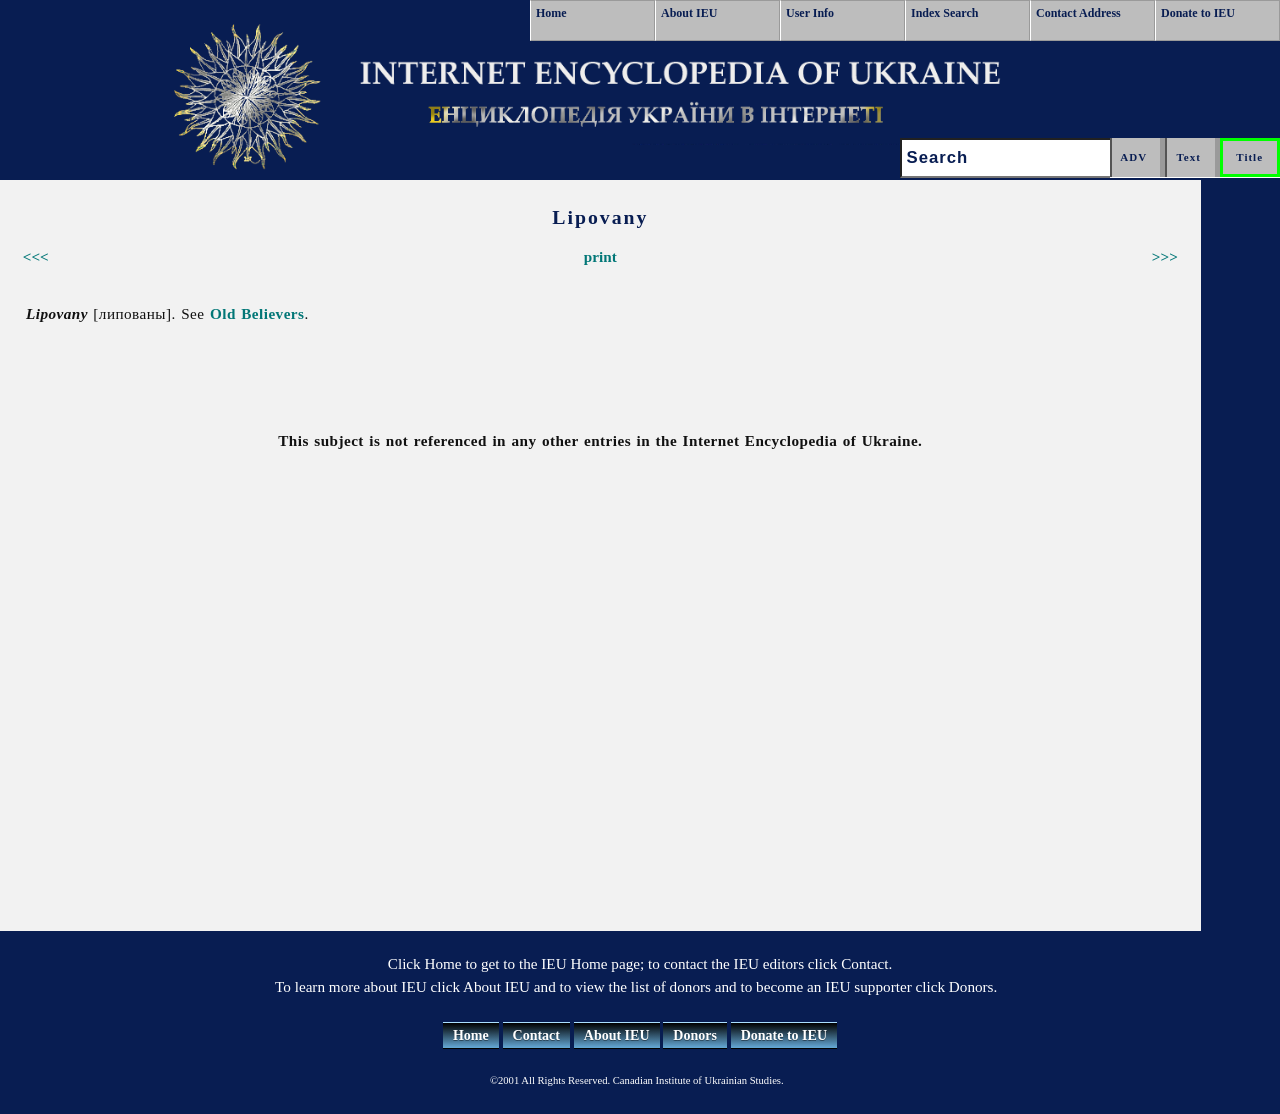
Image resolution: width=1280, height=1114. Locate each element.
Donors (695, 1035)
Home (551, 13)
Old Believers (257, 313)
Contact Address (1078, 13)
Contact (536, 1035)
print (600, 256)
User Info (810, 13)
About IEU (689, 13)
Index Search (944, 13)
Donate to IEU (1198, 13)
